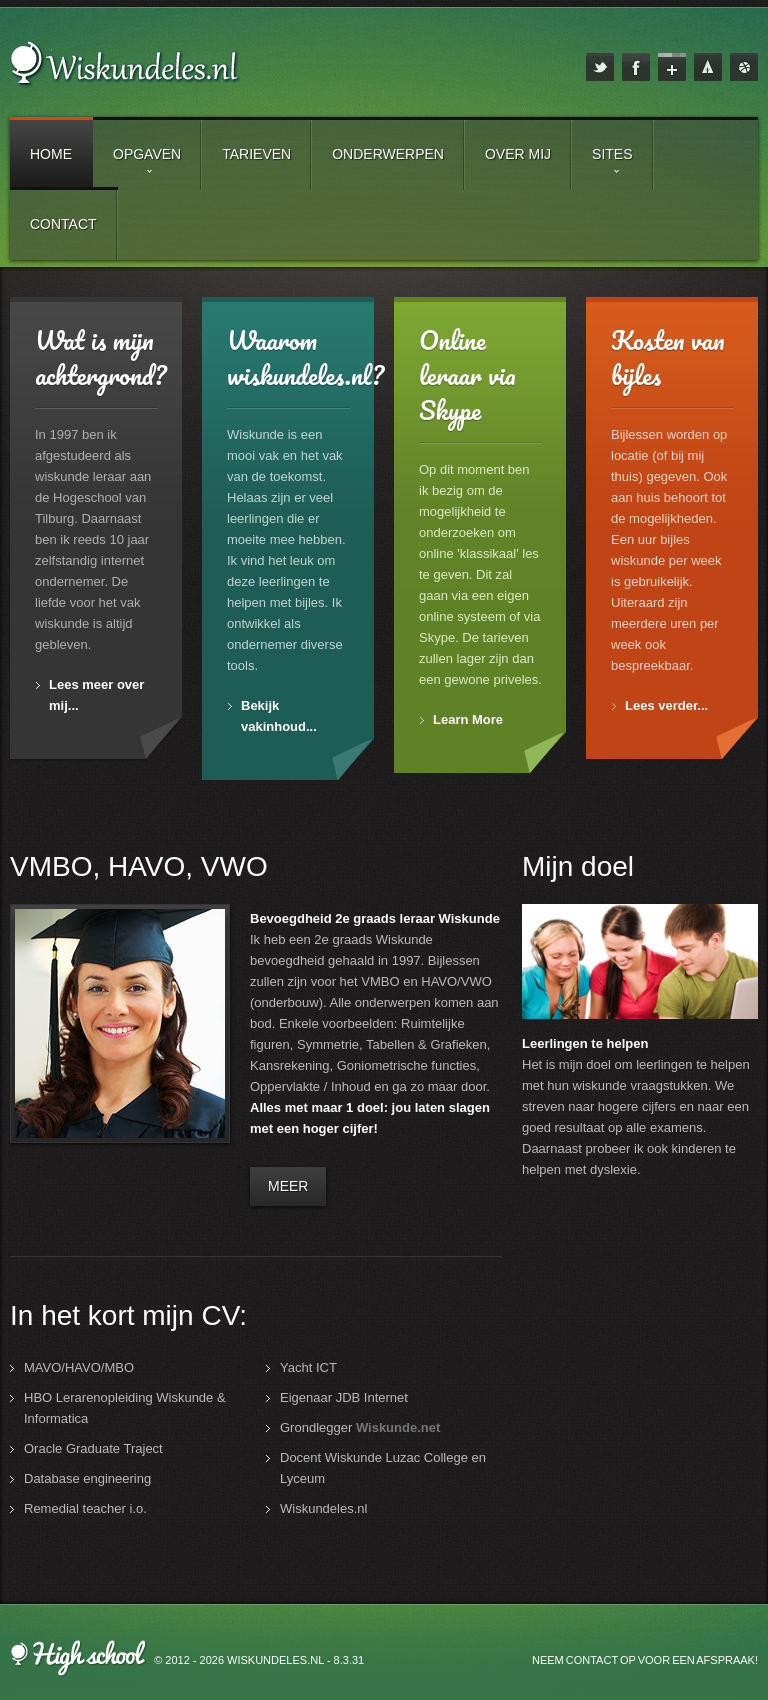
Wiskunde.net (398, 1427)
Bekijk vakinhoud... (279, 716)
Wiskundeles (132, 71)
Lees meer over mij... (96, 695)
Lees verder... (666, 705)
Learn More (468, 719)
